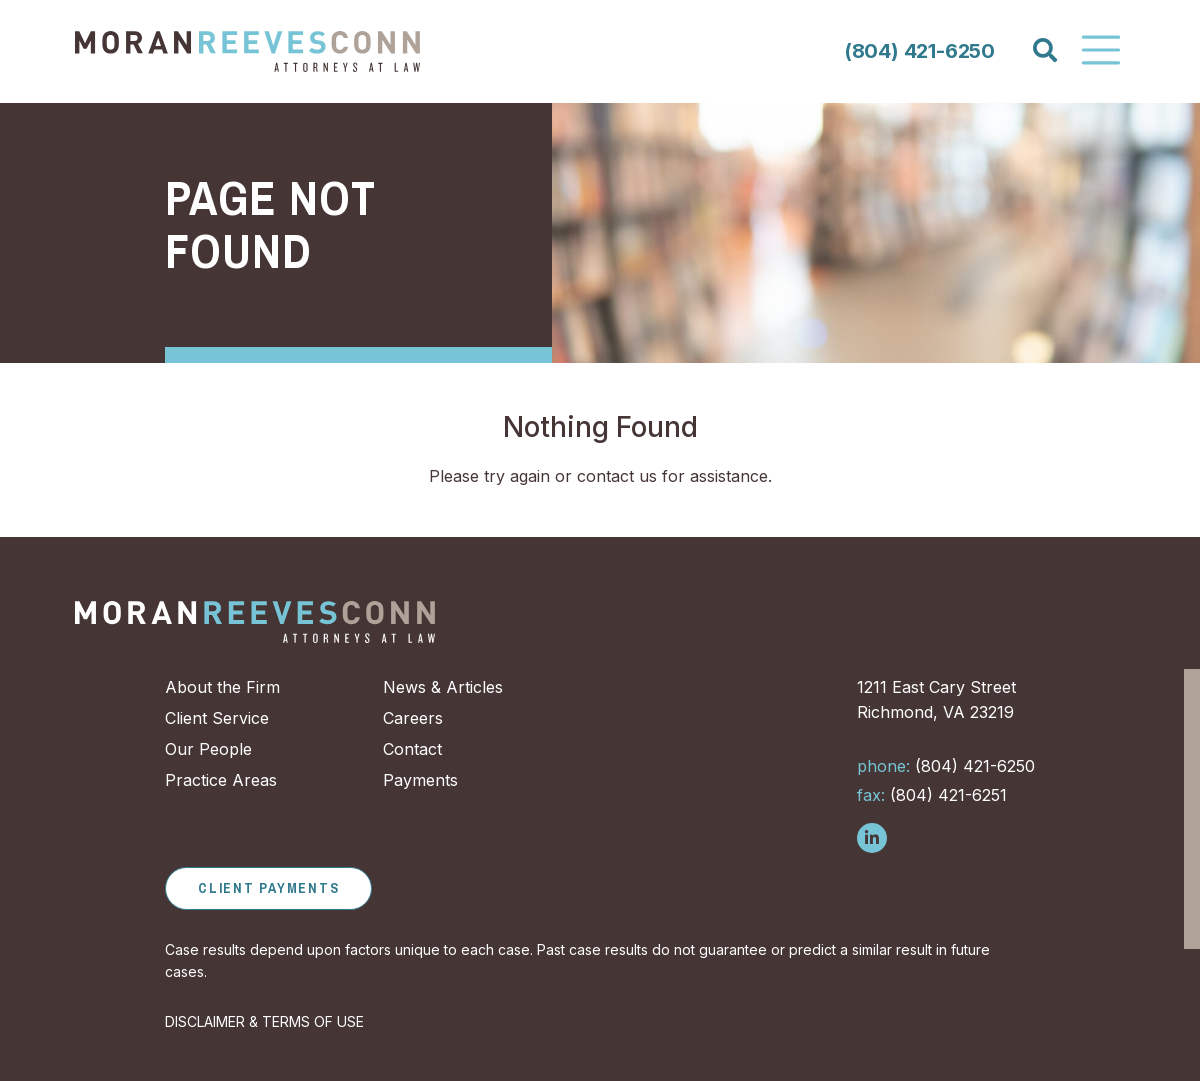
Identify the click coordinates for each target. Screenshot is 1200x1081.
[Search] (1044, 50)
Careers (413, 718)
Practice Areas (221, 780)
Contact (412, 749)
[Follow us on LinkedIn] (872, 838)
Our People (208, 749)
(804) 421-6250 (919, 51)
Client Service (217, 718)
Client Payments (268, 888)
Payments (420, 780)
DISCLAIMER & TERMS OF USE (264, 1021)
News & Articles (443, 687)
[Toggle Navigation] (1101, 50)
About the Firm (222, 687)
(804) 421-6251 (932, 795)
